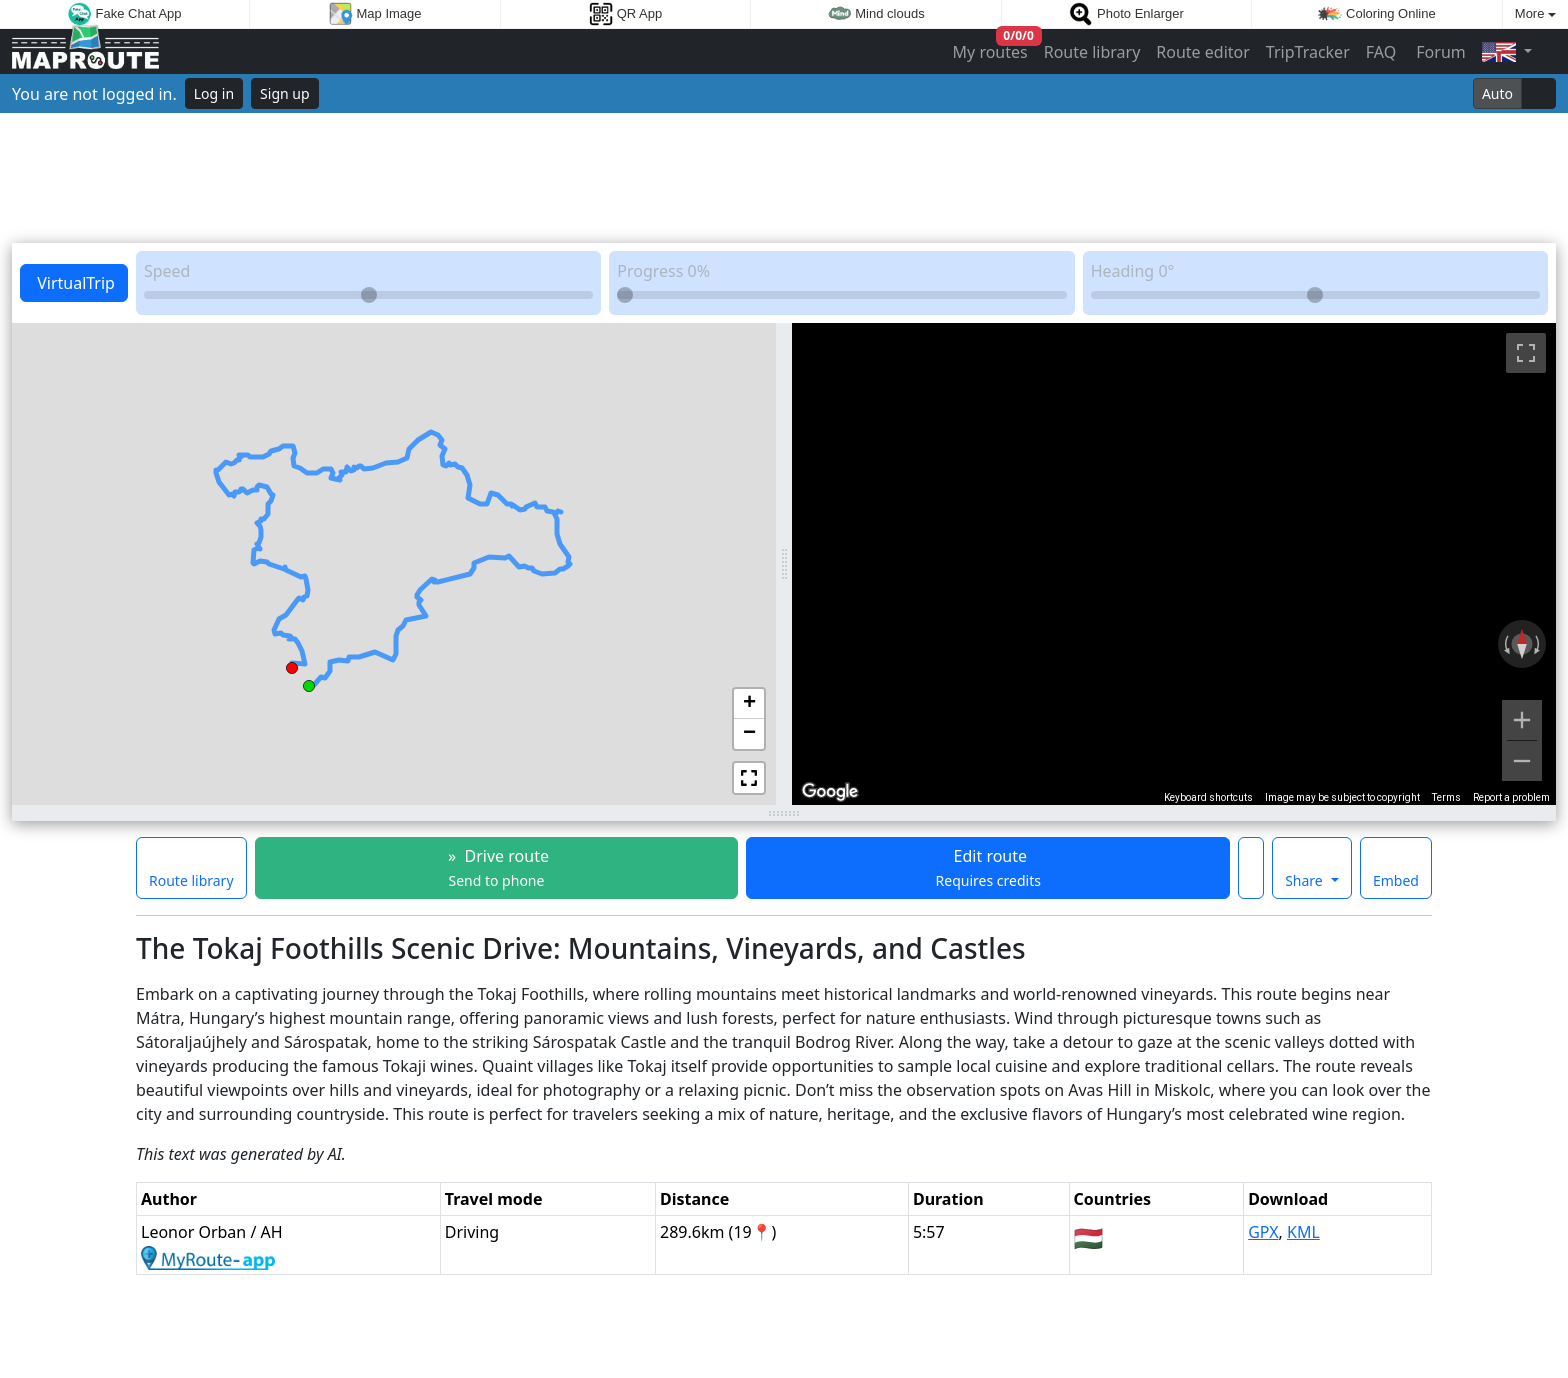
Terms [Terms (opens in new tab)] (1446, 797)
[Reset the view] (1522, 644)
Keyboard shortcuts (1208, 797)
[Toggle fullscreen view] (1526, 353)
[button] (309, 683)
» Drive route (496, 867)
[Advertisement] (784, 178)
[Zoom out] (1522, 761)
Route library (1092, 52)
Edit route (988, 867)
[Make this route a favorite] (1251, 868)
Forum (1439, 52)
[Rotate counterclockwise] (1505, 644)
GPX (1263, 1232)
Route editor (1203, 52)
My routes (991, 47)
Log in (214, 93)
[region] (1174, 564)
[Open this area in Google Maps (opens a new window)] (830, 792)
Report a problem (1511, 797)
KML (1303, 1232)
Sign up (284, 93)
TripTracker (1308, 52)
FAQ (1381, 52)
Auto (1497, 93)
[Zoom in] (1522, 720)
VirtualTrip (74, 283)
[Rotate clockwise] (1539, 644)
